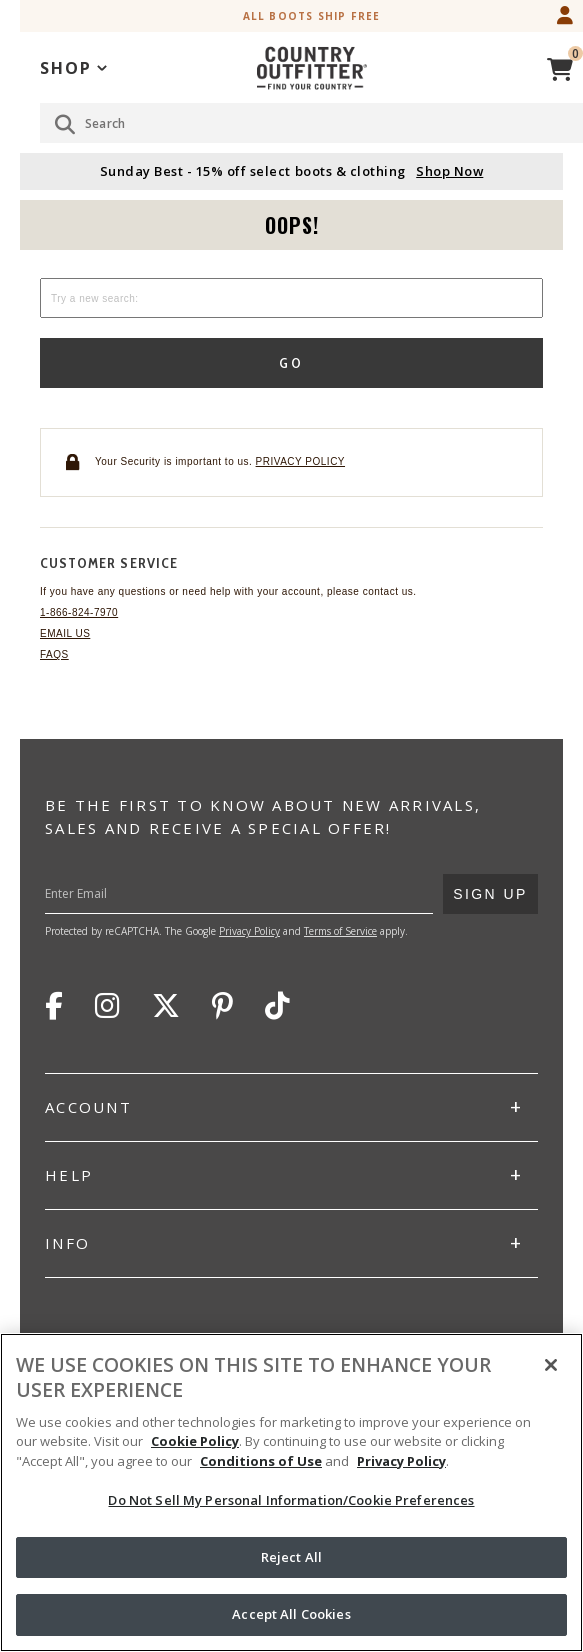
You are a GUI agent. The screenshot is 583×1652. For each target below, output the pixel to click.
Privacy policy (300, 461)
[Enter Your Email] (267, 894)
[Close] (551, 1365)
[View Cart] (560, 66)
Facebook (54, 1006)
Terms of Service (340, 931)
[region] (291, 1492)
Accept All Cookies (291, 1614)
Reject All (291, 1557)
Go (291, 363)
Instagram (107, 1006)
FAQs (54, 654)
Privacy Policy (249, 931)
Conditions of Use (261, 1461)
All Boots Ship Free (312, 16)
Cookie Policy (195, 1441)
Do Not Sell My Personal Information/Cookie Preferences (291, 1500)
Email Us (65, 633)
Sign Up (490, 888)
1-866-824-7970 (79, 612)
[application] (73, 66)
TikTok (277, 1006)
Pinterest (222, 1006)
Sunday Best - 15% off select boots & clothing (292, 171)
